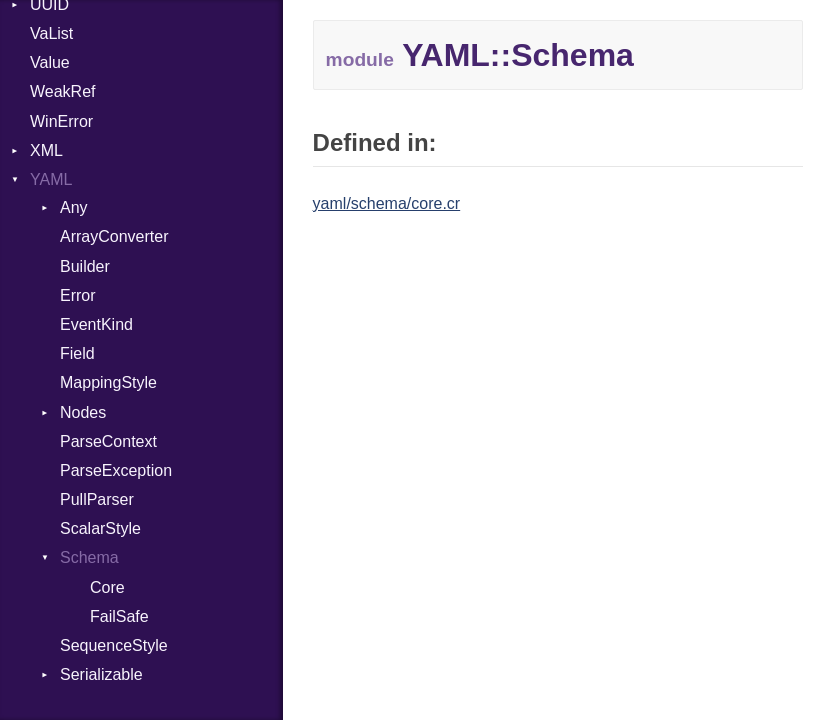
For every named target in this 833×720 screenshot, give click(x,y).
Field (77, 353)
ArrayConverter (114, 236)
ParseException (116, 470)
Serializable (101, 674)
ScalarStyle (100, 528)
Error (78, 295)
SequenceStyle (114, 645)
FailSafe (119, 616)
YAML (51, 179)
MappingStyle (108, 382)
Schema (89, 557)
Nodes (83, 412)
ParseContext (108, 441)
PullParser (97, 499)
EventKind (96, 324)
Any (74, 207)
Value (50, 62)
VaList (51, 33)
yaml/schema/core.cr (387, 203)
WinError (61, 121)
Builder (85, 266)
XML (46, 150)
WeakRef (63, 91)
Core (107, 587)
